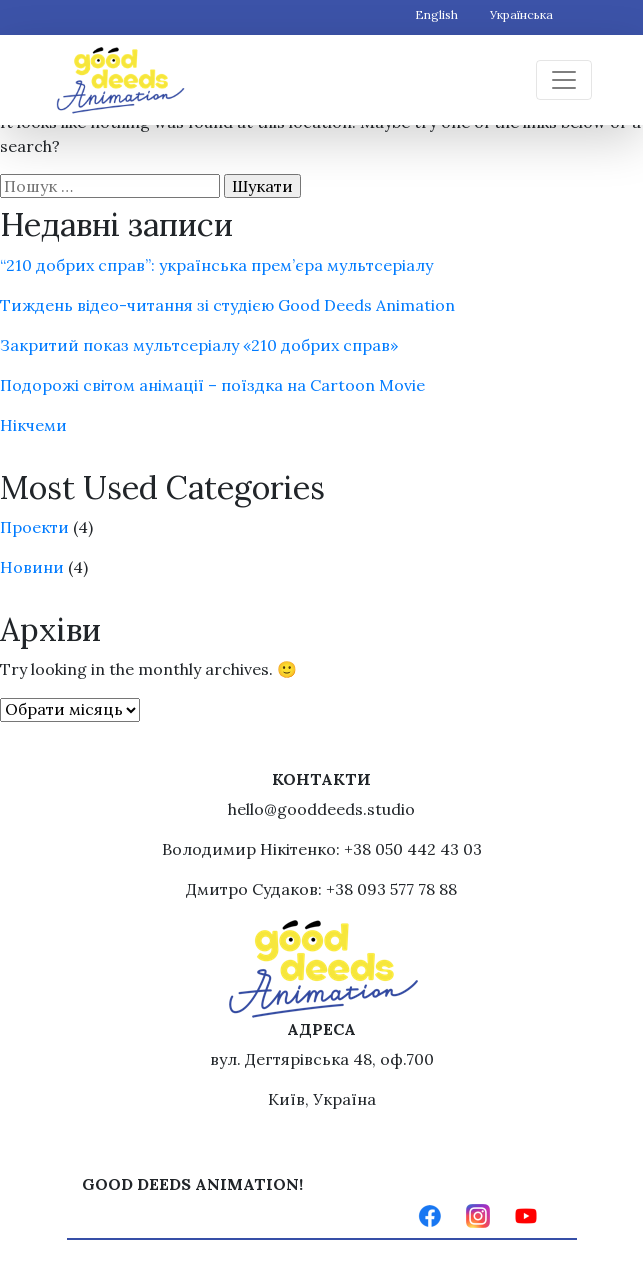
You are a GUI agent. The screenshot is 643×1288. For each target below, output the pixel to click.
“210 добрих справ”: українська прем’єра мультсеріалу (216, 265)
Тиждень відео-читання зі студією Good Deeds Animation (227, 305)
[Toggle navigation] (564, 80)
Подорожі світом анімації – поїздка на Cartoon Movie (212, 385)
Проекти (34, 527)
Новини (32, 567)
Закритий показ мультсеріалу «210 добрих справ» (199, 345)
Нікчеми (33, 425)
